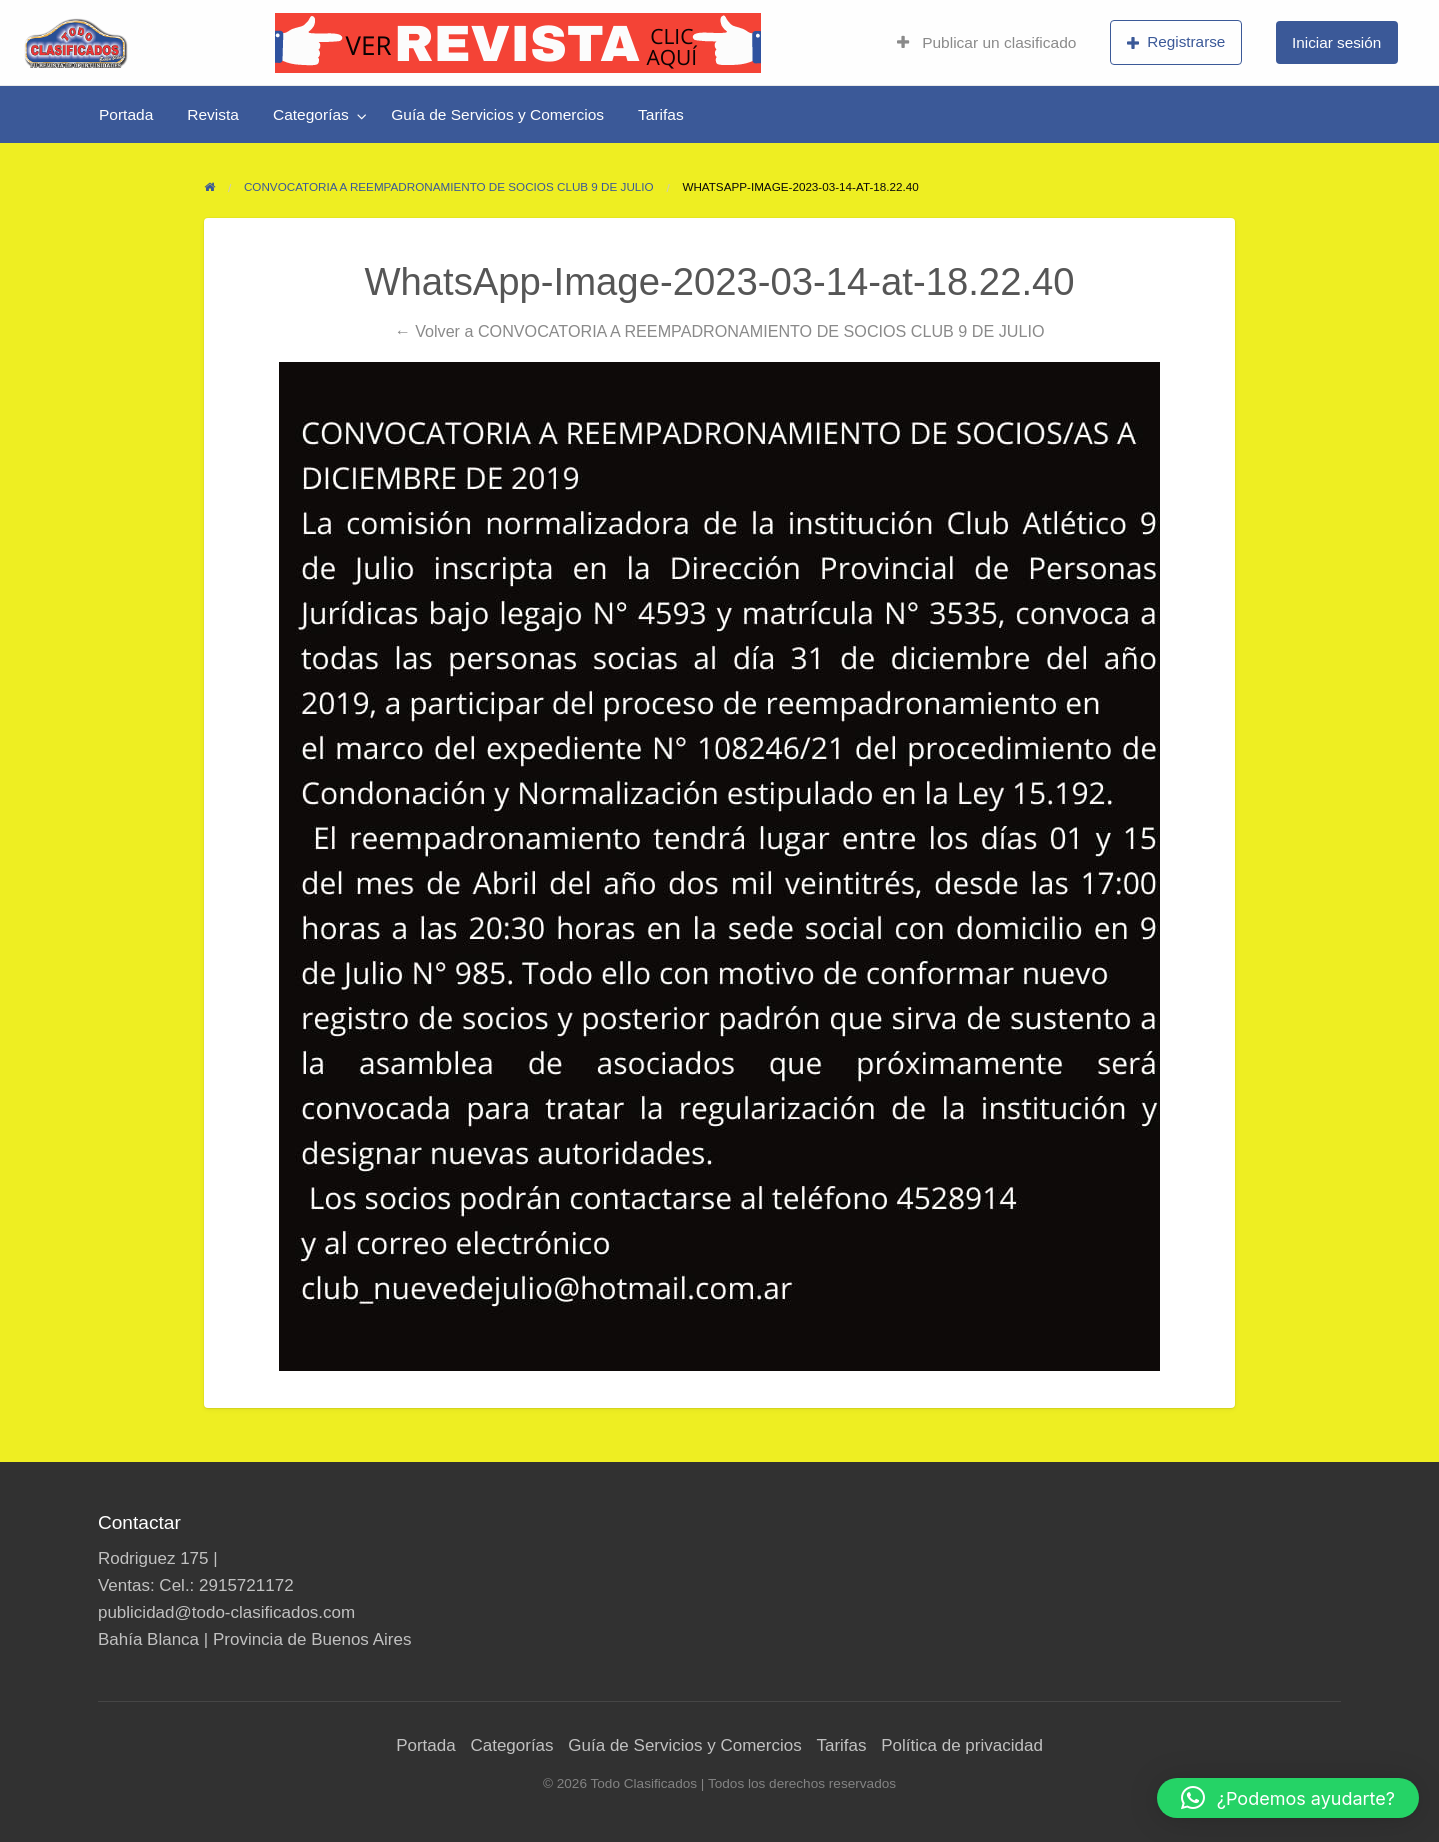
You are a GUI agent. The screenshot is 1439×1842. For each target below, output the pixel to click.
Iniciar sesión (1336, 42)
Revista (213, 114)
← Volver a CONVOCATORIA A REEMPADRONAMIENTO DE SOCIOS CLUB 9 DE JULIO (720, 331)
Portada (126, 114)
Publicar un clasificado (986, 42)
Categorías (311, 114)
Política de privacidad (962, 1745)
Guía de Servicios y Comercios (497, 114)
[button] (1288, 1798)
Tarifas (661, 114)
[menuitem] (986, 43)
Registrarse (1176, 42)
